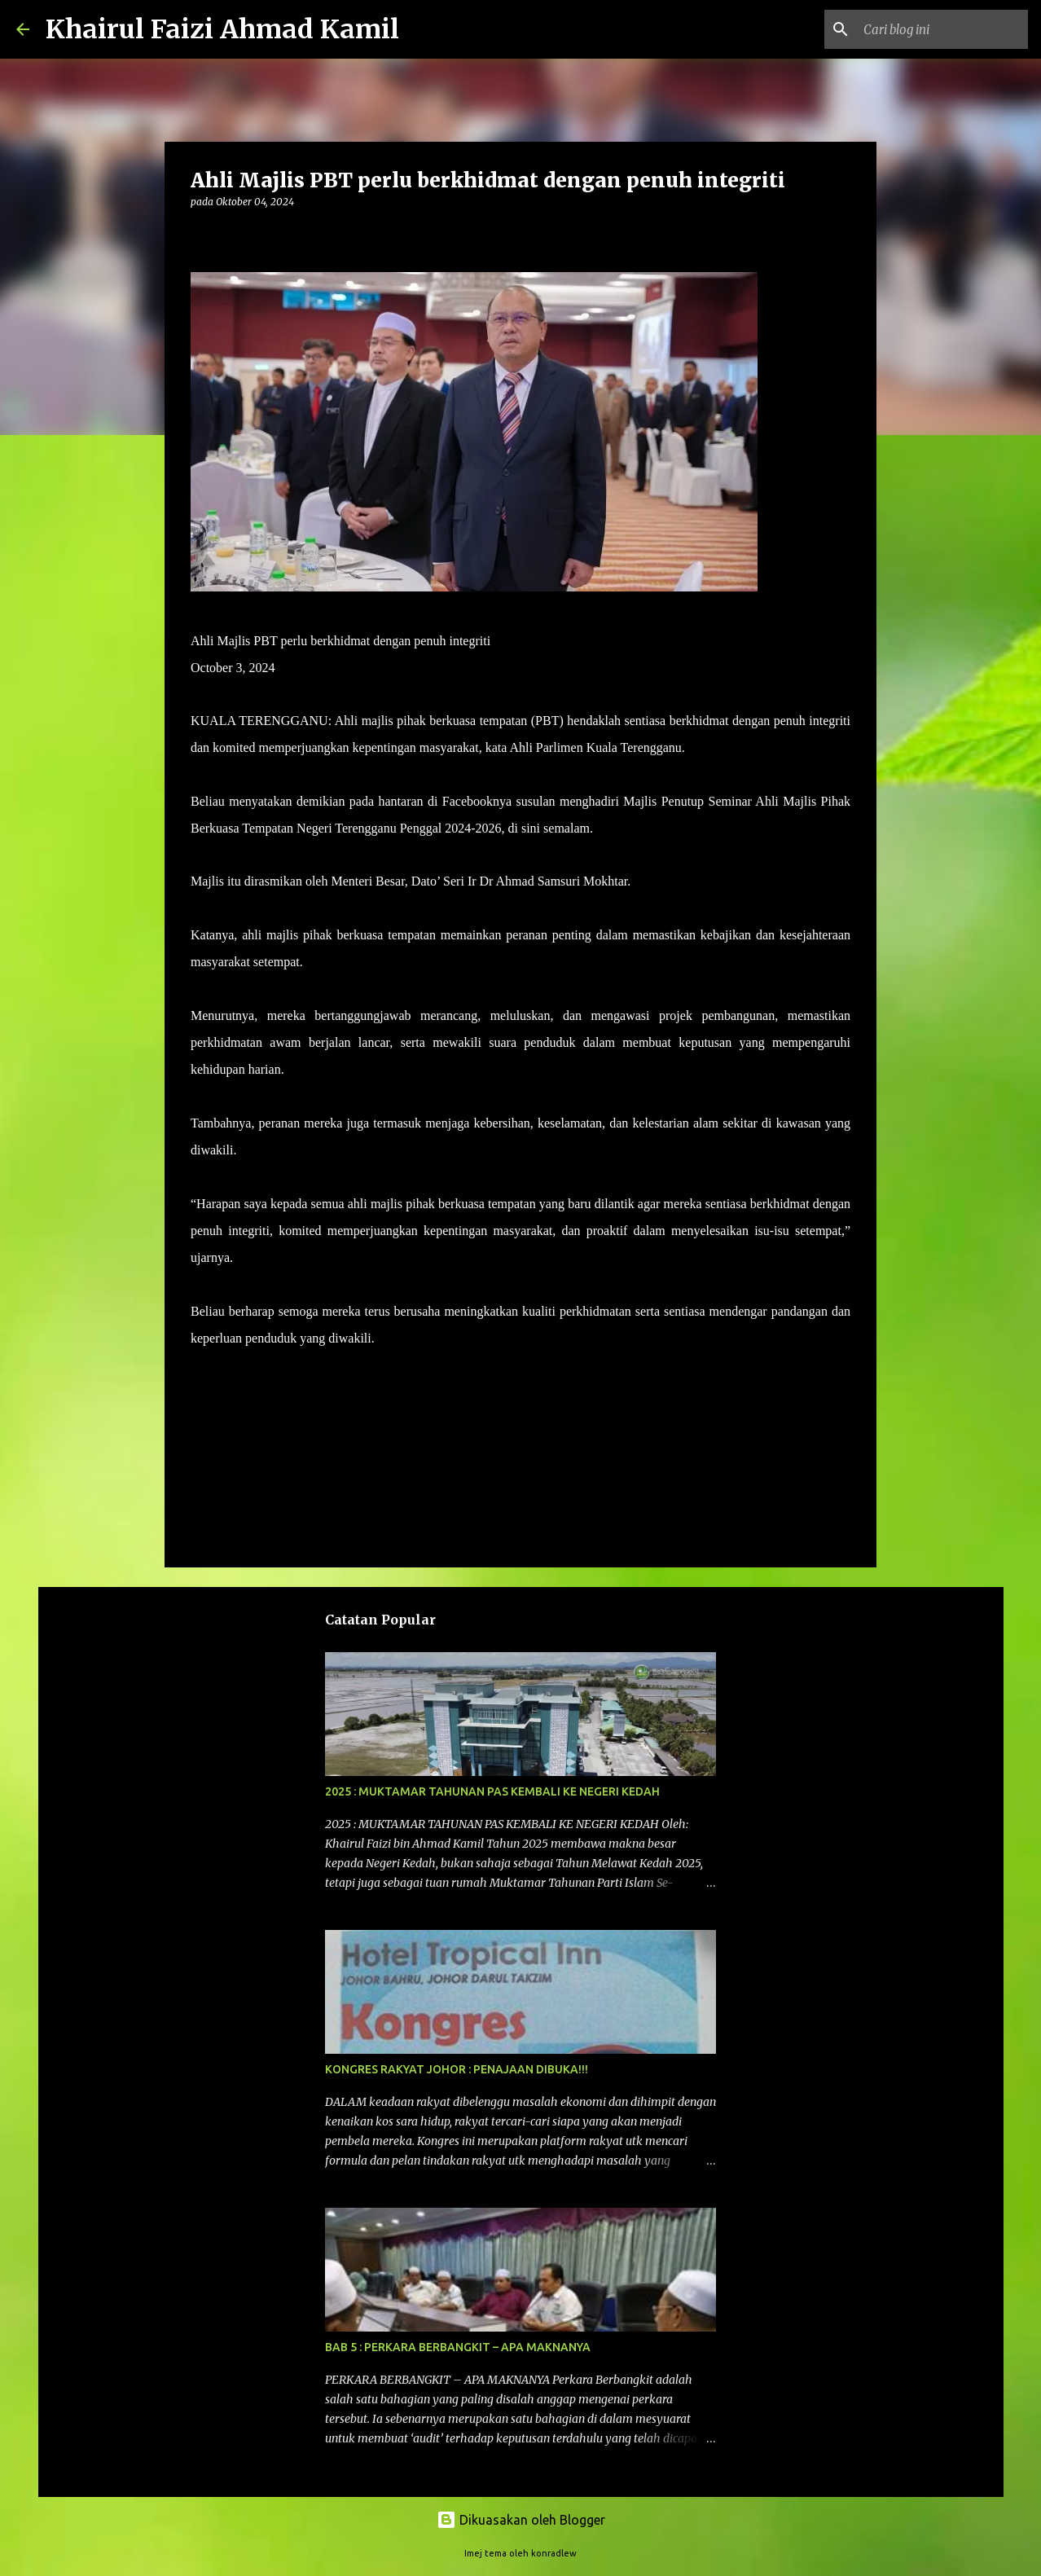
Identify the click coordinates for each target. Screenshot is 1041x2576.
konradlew (554, 2553)
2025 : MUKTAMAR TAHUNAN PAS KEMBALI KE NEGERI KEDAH (492, 1791)
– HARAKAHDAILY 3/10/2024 (462, 1338)
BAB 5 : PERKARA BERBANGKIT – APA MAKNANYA (458, 2347)
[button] (200, 235)
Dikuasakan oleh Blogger (521, 2519)
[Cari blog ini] (942, 29)
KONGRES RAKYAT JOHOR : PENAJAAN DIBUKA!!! (456, 2069)
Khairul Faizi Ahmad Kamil (222, 29)
